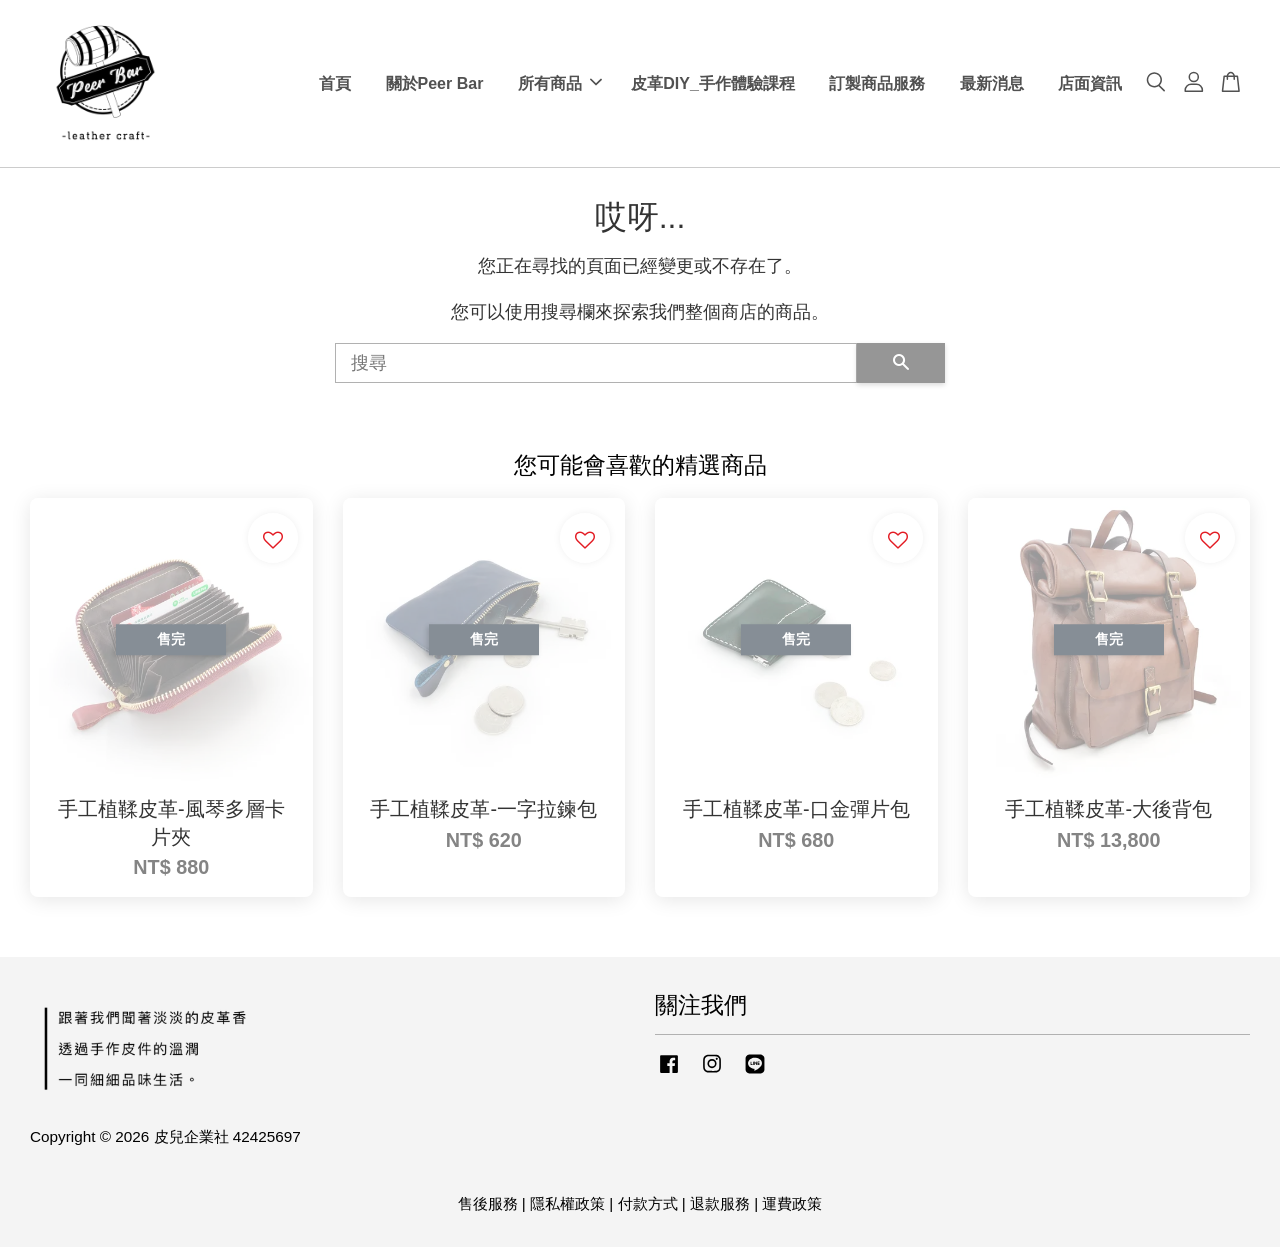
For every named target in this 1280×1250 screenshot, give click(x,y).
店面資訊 (1090, 84)
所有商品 (560, 84)
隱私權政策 (567, 1206)
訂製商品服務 (877, 84)
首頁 (335, 84)
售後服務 (488, 1206)
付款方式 (648, 1206)
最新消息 (992, 84)
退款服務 (720, 1206)
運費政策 (792, 1206)
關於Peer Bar (435, 84)
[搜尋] (596, 366)
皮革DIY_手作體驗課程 (713, 84)
